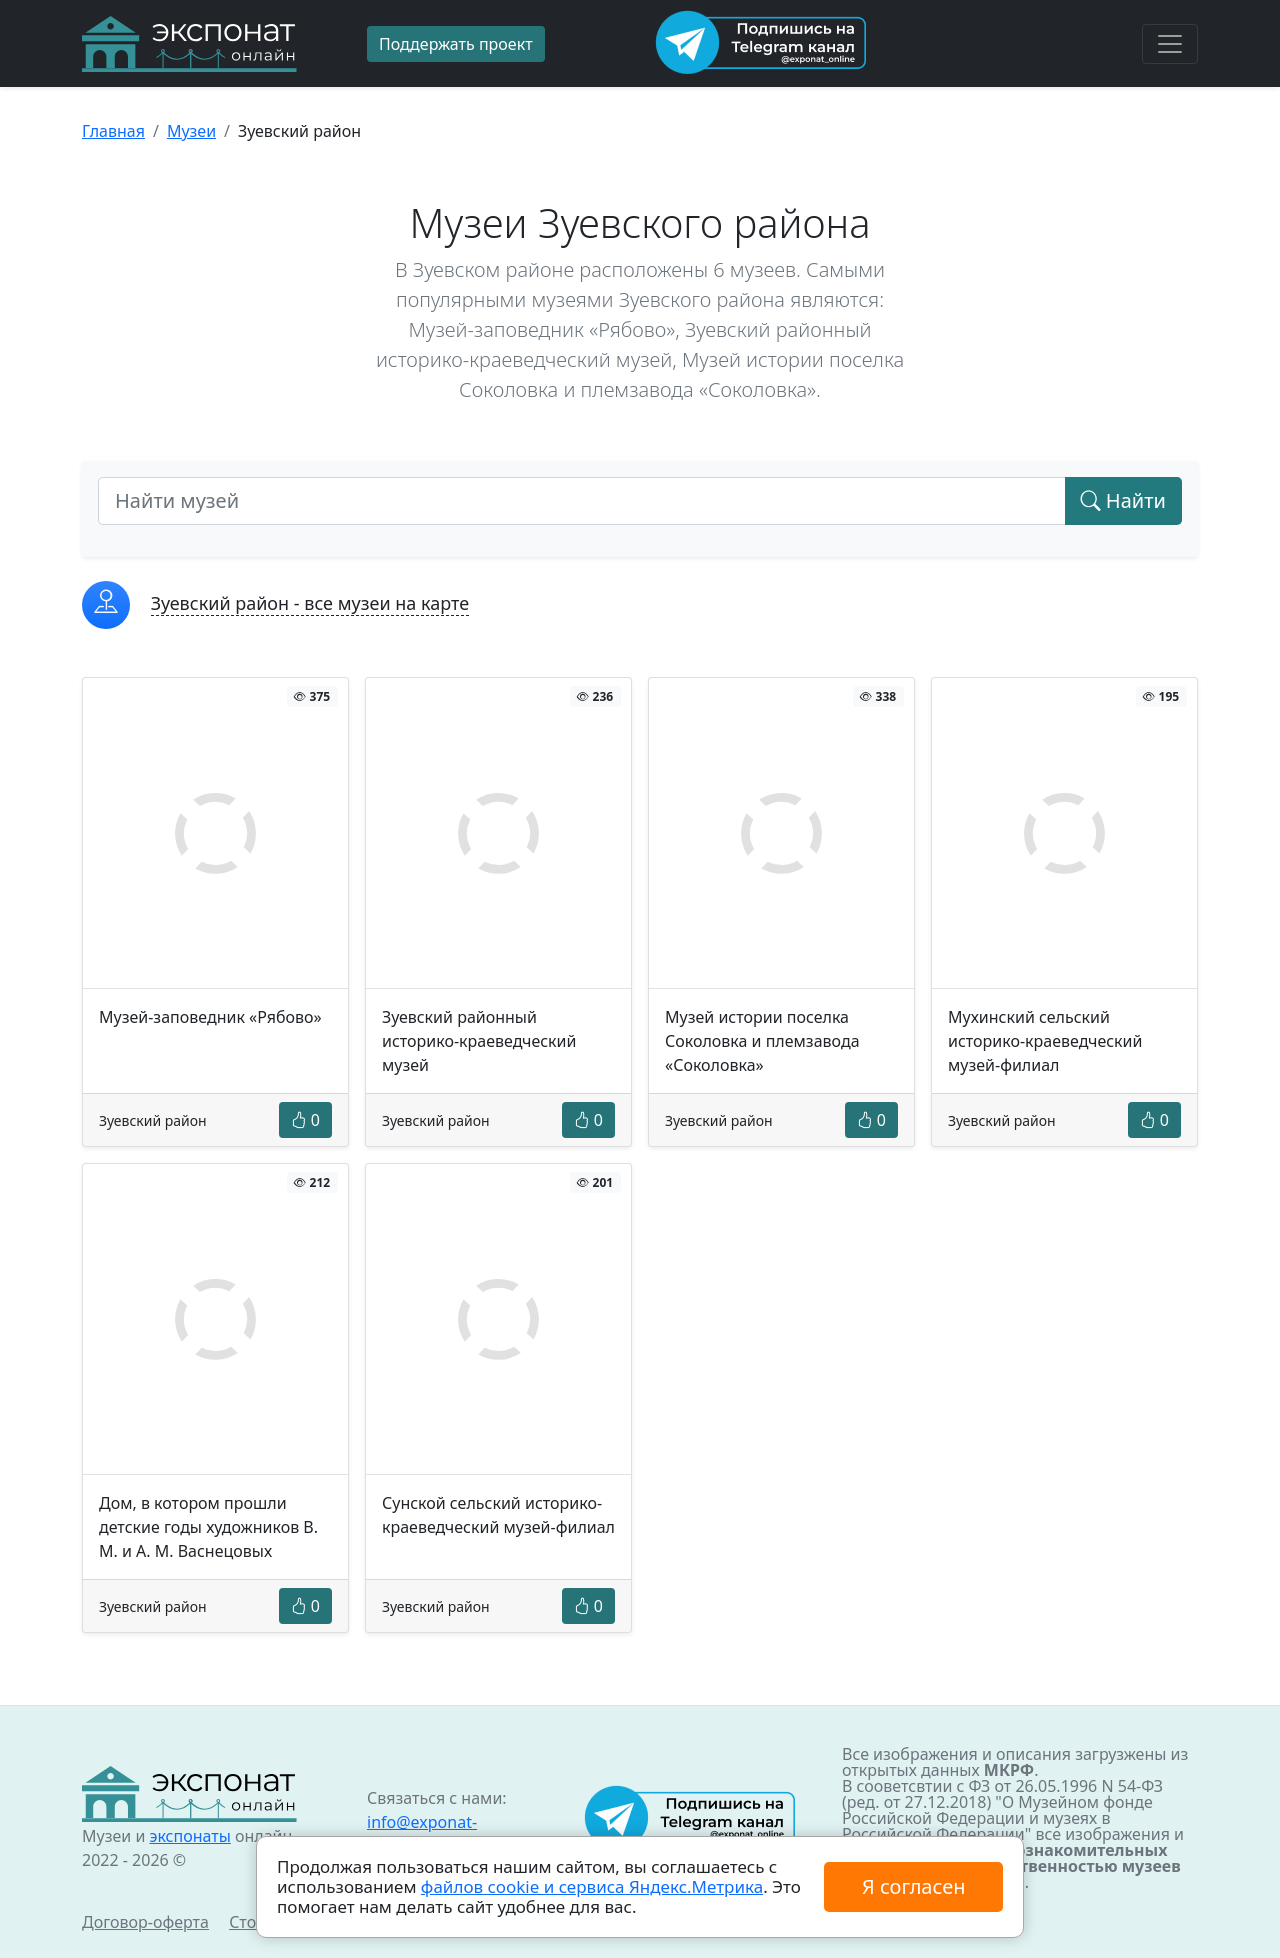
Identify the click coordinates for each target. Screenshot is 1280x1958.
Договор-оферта (145, 1922)
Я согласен (913, 1886)
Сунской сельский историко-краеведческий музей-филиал (498, 1515)
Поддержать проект (456, 44)
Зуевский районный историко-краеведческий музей (479, 1041)
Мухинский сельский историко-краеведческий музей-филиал (1045, 1041)
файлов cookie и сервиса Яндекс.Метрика (592, 1886)
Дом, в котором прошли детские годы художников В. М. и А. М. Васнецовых (208, 1527)
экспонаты (189, 1836)
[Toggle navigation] (1170, 44)
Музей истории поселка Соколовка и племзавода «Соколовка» (762, 1041)
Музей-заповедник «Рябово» (210, 1017)
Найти (1123, 500)
